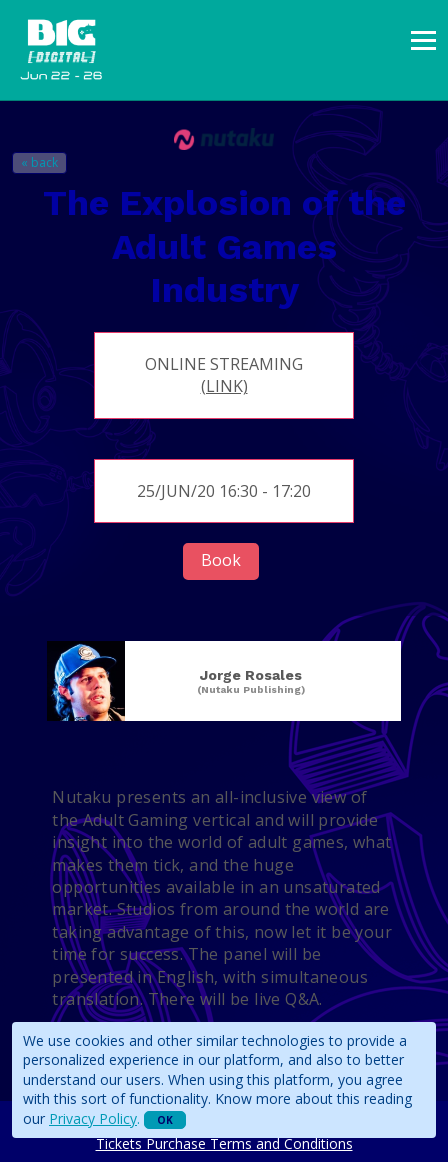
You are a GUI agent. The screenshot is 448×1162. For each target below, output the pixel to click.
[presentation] (423, 40)
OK (165, 1120)
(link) (224, 386)
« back (39, 162)
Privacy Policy (93, 1118)
